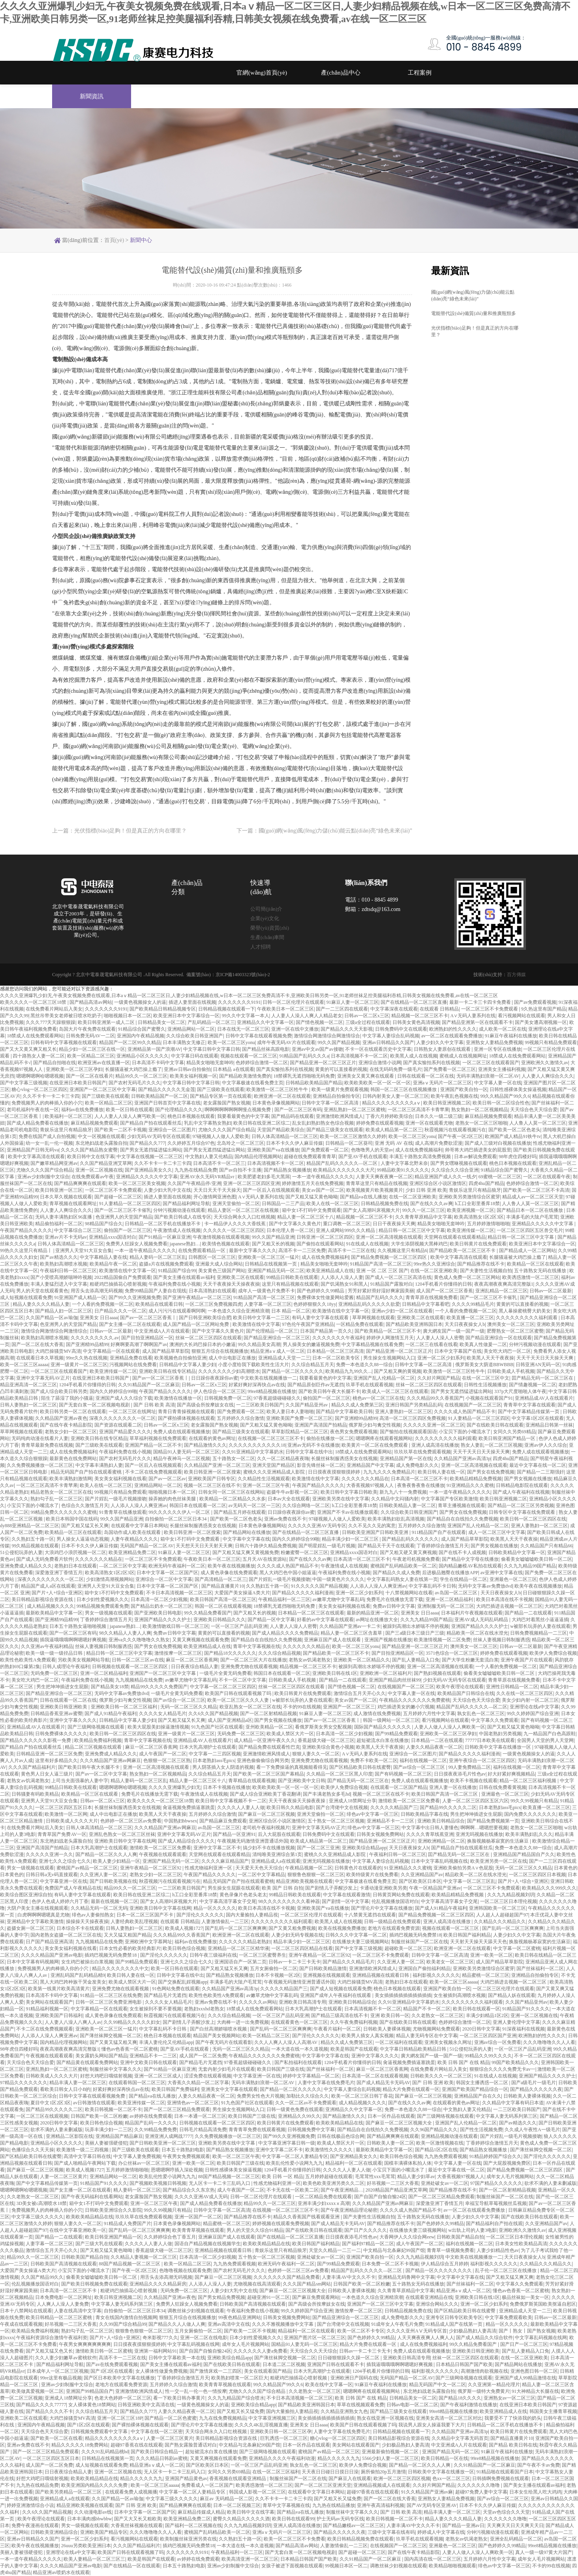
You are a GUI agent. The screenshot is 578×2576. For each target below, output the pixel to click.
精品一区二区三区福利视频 (528, 1780)
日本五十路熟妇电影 (182, 2149)
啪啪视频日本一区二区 (127, 1015)
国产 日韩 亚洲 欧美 (433, 2082)
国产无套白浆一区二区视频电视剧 (95, 1405)
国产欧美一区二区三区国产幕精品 (268, 1774)
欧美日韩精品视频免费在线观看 (360, 2539)
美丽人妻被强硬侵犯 (106, 2143)
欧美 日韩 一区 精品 (282, 2176)
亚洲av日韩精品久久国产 (388, 1042)
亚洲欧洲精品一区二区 (441, 1841)
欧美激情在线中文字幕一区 (127, 1270)
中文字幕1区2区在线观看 (538, 1418)
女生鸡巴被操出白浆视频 (87, 1962)
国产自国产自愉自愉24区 (380, 2196)
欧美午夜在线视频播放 (231, 1566)
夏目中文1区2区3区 (50, 2102)
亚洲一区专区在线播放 (497, 1049)
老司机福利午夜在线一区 (33, 1109)
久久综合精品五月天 (312, 1364)
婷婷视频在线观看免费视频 (280, 2223)
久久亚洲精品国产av (422, 1874)
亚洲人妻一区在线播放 (453, 1787)
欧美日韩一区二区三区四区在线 (533, 1519)
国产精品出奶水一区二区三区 (161, 1606)
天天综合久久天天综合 (313, 2351)
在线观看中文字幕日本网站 (139, 1525)
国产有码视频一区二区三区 (403, 1774)
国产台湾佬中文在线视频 (342, 1807)
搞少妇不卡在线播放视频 (269, 1847)
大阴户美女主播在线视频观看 (37, 1908)
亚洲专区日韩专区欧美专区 (454, 2317)
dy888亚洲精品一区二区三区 (29, 1525)
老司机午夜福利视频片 (266, 1827)
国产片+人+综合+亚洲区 (57, 1592)
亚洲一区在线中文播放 (295, 1029)
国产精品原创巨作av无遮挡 (315, 1384)
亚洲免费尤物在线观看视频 (249, 1666)
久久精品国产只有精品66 (546, 1546)
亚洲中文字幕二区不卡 (217, 1847)
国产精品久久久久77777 (41, 2404)
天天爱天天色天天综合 (259, 1868)
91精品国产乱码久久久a (303, 1056)
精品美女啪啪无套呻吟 (210, 1062)
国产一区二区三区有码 (298, 1109)
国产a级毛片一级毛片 (533, 2082)
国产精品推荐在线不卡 (481, 1264)
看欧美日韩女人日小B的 (65, 2089)
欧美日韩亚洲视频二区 (447, 1103)
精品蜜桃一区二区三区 (485, 1975)
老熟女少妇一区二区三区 (71, 1431)
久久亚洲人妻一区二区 (103, 1874)
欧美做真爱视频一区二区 (37, 2391)
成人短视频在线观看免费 (26, 1297)
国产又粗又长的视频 (273, 1244)
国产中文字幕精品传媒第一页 (529, 1411)
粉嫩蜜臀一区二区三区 (304, 1552)
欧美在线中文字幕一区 (329, 2384)
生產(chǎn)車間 (267, 937)
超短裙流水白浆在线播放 (383, 1740)
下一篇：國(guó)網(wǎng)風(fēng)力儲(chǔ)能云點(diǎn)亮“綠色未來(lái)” (324, 831)
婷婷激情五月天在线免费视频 (312, 1183)
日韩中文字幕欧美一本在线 (176, 2357)
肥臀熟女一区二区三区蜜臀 (515, 1331)
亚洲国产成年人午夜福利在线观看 (336, 1995)
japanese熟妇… (185, 1244)
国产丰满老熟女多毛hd (326, 1794)
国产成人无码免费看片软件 (44, 1559)
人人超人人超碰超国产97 (502, 1915)
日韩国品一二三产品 (283, 1203)
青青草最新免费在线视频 (47, 1445)
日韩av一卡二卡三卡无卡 (294, 1962)
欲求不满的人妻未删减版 (56, 2129)
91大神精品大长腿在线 (535, 2391)
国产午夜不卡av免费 (538, 2465)
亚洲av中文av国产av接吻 (317, 1049)
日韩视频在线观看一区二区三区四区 (130, 1666)
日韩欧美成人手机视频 (511, 1371)
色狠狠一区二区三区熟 (167, 1760)
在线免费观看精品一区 (202, 1250)
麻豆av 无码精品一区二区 (226, 2498)
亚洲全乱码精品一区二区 (516, 2539)
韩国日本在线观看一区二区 (197, 1505)
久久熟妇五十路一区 (32, 1539)
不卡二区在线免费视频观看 (153, 1472)
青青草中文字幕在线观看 (529, 1405)
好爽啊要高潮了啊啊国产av (139, 1344)
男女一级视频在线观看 (108, 1613)
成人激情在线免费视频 (377, 1713)
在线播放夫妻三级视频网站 (360, 1941)
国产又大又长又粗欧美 (137, 2519)
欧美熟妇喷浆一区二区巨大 (239, 2378)
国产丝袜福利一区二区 (540, 1968)
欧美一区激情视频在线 (440, 2143)
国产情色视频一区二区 (319, 1022)
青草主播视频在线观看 (461, 1505)
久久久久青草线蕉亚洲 (430, 1834)
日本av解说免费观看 (475, 1156)
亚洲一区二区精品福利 (450, 1599)
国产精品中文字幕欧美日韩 (344, 1411)
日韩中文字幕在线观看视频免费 (258, 1036)
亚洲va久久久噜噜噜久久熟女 (139, 1639)
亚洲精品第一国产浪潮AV (154, 1049)
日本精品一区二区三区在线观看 (311, 1613)
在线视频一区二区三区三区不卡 (271, 1438)
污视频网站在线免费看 (133, 1364)
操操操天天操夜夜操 (87, 1921)
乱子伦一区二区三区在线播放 (506, 2270)
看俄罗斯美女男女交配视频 (323, 1727)
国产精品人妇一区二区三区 (63, 1311)
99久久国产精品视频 (338, 1042)
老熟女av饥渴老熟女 (310, 1660)
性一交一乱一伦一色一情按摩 (196, 2391)
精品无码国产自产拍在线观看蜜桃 (87, 1472)
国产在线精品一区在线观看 (131, 2566)
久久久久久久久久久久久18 (257, 1445)
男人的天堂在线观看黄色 (42, 1291)
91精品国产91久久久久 (526, 2009)
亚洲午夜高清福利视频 (380, 2505)
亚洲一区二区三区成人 (158, 2076)
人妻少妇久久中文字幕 (440, 1042)
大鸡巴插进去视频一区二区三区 (509, 1606)
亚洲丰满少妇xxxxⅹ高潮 (324, 2203)
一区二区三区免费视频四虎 (213, 1304)
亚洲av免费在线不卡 (285, 1519)
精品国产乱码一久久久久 (151, 2123)
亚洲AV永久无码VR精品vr (207, 1176)
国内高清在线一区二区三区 (432, 2559)
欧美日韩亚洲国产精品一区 (508, 1438)
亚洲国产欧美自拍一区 (464, 1089)
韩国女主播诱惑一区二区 (482, 2082)
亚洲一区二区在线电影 (203, 2337)
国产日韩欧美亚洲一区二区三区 (162, 2143)
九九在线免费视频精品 (222, 2418)
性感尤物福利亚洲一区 (209, 1868)
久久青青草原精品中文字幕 (423, 1217)
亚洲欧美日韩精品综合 (441, 1821)
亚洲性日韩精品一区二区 (512, 1686)
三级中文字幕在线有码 (391, 2532)
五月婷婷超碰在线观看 (329, 2176)
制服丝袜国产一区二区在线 (419, 1941)
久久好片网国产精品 (438, 1378)
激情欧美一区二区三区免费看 (409, 1801)
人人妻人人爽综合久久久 (548, 1076)
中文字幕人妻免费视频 (137, 2156)
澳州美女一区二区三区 (511, 1324)
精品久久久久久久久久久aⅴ (391, 1103)
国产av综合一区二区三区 (179, 1700)
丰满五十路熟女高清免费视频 (420, 1156)
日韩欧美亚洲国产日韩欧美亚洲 (375, 1532)
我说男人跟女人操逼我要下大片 (431, 2425)
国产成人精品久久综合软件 (484, 2337)
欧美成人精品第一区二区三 (394, 1129)
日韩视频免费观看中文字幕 (100, 2431)
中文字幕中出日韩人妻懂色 (430, 1827)
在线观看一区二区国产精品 (398, 1787)
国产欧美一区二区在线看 (56, 2438)
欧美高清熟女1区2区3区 (479, 1217)
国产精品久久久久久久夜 (536, 2089)
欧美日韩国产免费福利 (175, 2089)
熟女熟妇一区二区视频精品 (479, 1109)
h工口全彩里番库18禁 (477, 1203)
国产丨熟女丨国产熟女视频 (527, 2331)
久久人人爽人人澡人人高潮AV (286, 2042)
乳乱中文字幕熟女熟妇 (207, 1123)
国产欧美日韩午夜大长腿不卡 (329, 1391)
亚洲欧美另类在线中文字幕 (340, 1499)
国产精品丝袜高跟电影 (265, 1049)
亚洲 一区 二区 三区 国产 (382, 1270)
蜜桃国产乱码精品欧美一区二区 (403, 1566)
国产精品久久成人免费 (396, 1572)
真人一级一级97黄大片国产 (543, 2552)
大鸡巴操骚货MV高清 (58, 1351)
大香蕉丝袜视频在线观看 (137, 2525)
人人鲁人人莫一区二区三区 (537, 1123)
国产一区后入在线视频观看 (271, 1190)
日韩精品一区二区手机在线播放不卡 (163, 1223)
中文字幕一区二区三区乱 (469, 1881)
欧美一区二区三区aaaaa (24, 1364)
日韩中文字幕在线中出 (309, 1452)
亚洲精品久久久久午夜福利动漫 (282, 2458)
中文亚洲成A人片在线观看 (162, 1331)
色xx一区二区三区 (451, 2478)
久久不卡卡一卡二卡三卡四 (51, 1096)
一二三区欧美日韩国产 (259, 1405)
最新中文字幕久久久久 (252, 1250)
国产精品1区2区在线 (436, 2149)
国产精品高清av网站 (90, 1002)
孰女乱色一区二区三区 (481, 1713)
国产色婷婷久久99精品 (321, 1291)
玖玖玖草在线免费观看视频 (422, 1452)
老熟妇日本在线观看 (75, 1566)
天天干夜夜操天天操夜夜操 (231, 1284)
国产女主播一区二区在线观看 (130, 1324)
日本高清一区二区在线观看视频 (375, 2076)
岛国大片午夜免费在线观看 (87, 1029)
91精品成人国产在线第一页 (455, 2324)
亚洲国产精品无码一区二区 (276, 1270)
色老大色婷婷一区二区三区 (122, 2398)
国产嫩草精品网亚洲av (53, 1163)
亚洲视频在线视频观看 (326, 1975)
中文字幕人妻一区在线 (498, 1083)
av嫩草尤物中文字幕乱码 (338, 1599)
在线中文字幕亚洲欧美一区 (77, 2230)
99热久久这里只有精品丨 (26, 1250)
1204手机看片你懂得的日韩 (443, 1284)
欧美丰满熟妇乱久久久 (529, 1834)
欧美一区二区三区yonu (231, 1042)
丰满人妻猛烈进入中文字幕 (58, 1284)
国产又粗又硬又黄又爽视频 (408, 1552)
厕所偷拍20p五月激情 (383, 2472)
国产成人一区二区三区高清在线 (398, 1277)
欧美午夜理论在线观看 (460, 1686)
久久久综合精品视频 (279, 1653)
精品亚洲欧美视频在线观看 (304, 1881)
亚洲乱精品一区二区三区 (501, 1291)
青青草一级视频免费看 (450, 2250)
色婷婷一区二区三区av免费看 (130, 1821)
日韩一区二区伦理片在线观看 (293, 1002)
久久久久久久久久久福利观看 (527, 1317)
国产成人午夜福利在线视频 (521, 1492)
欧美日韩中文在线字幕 (90, 1156)
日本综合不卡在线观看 (80, 1928)
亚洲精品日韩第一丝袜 (549, 1425)
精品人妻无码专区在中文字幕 (427, 2035)
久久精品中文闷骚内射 (394, 1499)
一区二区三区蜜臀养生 (262, 1955)
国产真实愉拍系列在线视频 (431, 1062)
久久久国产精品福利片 (32, 1767)
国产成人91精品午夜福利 (110, 1713)
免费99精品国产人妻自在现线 (155, 1291)
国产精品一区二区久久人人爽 (106, 1854)
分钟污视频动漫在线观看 (179, 1210)
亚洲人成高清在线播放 (435, 1445)
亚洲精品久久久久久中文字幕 (147, 1176)
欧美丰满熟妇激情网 (70, 1478)
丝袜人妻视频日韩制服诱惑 (501, 1639)
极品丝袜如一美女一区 (525, 2297)
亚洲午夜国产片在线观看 (527, 1660)
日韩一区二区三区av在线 (137, 1660)
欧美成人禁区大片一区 (290, 1733)
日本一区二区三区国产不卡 (145, 1915)
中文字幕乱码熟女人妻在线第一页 (402, 1579)
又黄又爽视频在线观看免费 (200, 1639)
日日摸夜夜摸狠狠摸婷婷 (334, 1472)
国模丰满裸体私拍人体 (408, 2163)
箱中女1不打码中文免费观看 (311, 1210)
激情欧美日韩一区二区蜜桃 (103, 2351)
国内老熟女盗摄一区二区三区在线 (65, 1935)
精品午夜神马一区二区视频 (181, 1458)
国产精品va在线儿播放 (363, 1197)
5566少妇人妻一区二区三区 (390, 2458)
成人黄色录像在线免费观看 (229, 1572)
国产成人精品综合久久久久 (186, 1841)
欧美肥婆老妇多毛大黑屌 (264, 1176)
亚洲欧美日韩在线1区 (334, 1673)
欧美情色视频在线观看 (226, 1244)
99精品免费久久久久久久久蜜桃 (63, 1512)
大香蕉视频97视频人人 (370, 1485)
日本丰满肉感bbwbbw (89, 2519)
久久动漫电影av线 (93, 2512)
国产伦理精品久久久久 (179, 1109)
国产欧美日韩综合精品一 (157, 2451)
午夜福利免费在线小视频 (174, 1284)
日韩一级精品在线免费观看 (392, 1921)
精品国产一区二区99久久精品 (130, 1042)
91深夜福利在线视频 (523, 2029)
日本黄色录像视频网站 (276, 1103)
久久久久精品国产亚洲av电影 (51, 1955)
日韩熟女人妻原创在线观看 (443, 1049)
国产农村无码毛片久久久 (135, 1083)
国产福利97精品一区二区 (368, 2243)
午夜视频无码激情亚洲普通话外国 (252, 1841)
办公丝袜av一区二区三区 (144, 2163)
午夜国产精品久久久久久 (26, 1230)
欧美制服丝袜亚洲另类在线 (188, 2539)
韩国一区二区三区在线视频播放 (404, 1089)
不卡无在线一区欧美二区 (292, 2190)
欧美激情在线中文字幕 (256, 1324)
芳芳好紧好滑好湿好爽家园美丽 (381, 1291)
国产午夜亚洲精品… (342, 2190)
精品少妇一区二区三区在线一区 (92, 1049)
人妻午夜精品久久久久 (134, 1539)
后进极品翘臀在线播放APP (450, 1572)
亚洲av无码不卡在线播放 (313, 1445)
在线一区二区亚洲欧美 (412, 1197)
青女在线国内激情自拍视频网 (126, 2317)
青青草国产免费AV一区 (62, 1834)
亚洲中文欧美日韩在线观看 (148, 2062)
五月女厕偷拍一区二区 (273, 1968)
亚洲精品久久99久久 (299, 2116)
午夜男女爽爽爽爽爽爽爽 (85, 2344)
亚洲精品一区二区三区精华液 (238, 1948)
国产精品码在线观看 (292, 1116)
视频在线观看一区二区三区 (248, 1056)
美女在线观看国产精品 (267, 2371)
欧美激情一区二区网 (66, 1814)
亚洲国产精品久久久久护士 (162, 1619)
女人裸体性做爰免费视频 (161, 2371)
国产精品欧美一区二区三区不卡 (463, 1250)
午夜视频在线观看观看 (162, 1854)
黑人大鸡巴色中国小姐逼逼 (287, 1572)
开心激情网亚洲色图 (214, 1197)
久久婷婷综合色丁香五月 (170, 2237)
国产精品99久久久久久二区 (448, 1807)
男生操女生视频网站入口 (389, 1358)
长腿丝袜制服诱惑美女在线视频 (344, 1458)
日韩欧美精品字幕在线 (424, 1814)
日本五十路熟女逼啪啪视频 (78, 1626)
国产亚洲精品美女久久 (148, 1170)
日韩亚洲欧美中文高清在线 (146, 2404)
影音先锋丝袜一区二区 (320, 1465)
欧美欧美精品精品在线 (339, 2123)
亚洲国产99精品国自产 (89, 2391)
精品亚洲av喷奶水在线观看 (61, 2572)
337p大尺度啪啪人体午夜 (520, 1391)
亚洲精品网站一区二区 (191, 1029)
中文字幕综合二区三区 (77, 1230)
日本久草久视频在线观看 (66, 1197)
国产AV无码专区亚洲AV (432, 2505)
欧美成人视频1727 (184, 1928)
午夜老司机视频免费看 (416, 1559)
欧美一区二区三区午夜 (236, 2156)
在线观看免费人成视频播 (131, 2492)
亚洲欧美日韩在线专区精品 (167, 1371)
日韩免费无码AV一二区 (90, 1036)
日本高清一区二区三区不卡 (419, 1478)
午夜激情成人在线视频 (177, 1230)
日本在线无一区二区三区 (243, 1029)
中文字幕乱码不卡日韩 (432, 1586)
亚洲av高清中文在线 (229, 2324)
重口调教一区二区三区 (346, 1223)
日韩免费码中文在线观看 (401, 1029)
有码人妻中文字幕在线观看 (321, 1317)
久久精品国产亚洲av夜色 (61, 1418)
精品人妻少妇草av (416, 2176)
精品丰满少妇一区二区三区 (351, 1539)
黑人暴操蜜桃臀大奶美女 (525, 1311)
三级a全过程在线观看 (367, 1022)
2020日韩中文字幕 (481, 2029)
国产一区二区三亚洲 (318, 1847)
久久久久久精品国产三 (394, 1807)
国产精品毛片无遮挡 (165, 1995)
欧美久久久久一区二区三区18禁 (34, 1002)
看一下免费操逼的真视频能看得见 (291, 1767)
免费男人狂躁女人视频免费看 (136, 1244)
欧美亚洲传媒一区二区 (470, 1230)
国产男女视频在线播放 (528, 1478)
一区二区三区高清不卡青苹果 (418, 1109)
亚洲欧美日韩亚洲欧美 (64, 1707)
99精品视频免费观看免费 (103, 1606)
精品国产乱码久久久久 (379, 1297)
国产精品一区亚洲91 (234, 1834)
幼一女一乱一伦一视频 (49, 1143)
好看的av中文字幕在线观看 (325, 1619)
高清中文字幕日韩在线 (87, 2156)
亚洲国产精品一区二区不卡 (153, 1445)
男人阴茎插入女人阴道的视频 (223, 1767)
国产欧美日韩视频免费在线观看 (94, 2284)
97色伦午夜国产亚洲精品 (308, 1324)
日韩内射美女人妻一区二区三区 (395, 1096)
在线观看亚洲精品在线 (429, 2297)
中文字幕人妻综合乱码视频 (390, 1036)
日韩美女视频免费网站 (380, 1834)
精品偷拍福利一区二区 (59, 1223)
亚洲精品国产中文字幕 (370, 1465)
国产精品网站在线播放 (246, 1532)
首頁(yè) (114, 240)
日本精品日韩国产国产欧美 (464, 2364)
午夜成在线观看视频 (21, 2324)
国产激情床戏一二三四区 (216, 2371)
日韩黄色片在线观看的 (358, 1868)
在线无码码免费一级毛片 (396, 1069)
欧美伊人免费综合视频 (553, 1653)
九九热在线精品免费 (196, 1170)
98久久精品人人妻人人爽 (125, 1633)
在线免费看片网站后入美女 (54, 1009)
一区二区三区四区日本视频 (537, 1874)
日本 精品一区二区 (290, 1311)
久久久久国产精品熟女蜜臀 (89, 1150)
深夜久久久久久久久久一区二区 (122, 1418)
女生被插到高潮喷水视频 (460, 1995)
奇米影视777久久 (160, 2337)
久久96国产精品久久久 (434, 2129)
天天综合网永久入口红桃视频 (244, 1217)
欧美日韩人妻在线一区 (441, 1472)
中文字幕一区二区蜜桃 (516, 1948)
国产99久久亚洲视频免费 (135, 1297)
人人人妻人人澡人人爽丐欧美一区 (129, 1116)
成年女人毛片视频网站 (510, 2176)
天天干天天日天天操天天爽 (545, 1358)
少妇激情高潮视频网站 (109, 1579)
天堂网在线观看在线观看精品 (455, 1237)
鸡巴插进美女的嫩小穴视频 (405, 1707)
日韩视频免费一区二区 (227, 1398)
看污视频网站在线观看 (521, 1015)
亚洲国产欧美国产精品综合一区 (475, 2089)
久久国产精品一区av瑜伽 (51, 1317)
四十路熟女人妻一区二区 (39, 1056)
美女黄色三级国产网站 (222, 1270)
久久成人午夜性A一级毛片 (532, 2129)
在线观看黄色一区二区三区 (299, 2022)
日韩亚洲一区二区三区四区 (325, 1237)
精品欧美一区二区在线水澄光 (477, 1633)
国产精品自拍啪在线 (54, 1062)
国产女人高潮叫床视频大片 (371, 1210)
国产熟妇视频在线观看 (437, 1673)
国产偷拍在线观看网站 (320, 1244)
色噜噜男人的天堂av (372, 1150)
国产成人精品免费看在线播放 (37, 1123)
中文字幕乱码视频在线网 (541, 2337)
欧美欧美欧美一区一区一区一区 (377, 1083)
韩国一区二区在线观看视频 (223, 1606)
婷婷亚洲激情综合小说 (30, 2505)
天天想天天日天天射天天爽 (204, 1546)
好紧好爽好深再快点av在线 (257, 1384)
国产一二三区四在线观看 (342, 1009)
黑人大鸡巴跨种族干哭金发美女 (73, 1982)
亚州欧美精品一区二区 (269, 1727)
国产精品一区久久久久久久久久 (439, 2270)
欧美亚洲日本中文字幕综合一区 (186, 1015)
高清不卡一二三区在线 (351, 1250)
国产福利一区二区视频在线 (193, 2525)
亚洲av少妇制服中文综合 (43, 1176)
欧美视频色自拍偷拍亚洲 (180, 1358)
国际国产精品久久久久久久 (383, 1727)
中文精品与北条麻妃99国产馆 (394, 2250)
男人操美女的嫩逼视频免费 (311, 1344)
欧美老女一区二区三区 (450, 1962)
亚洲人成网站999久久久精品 (346, 1230)
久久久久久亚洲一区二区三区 (434, 1425)
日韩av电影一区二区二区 (412, 2404)
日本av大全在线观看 (289, 1499)
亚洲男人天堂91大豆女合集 (83, 1250)
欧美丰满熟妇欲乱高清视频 (396, 1519)
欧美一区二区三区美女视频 (137, 1183)
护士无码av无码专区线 (340, 2519)
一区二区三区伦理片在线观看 (311, 1915)
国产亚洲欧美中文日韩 (301, 1780)
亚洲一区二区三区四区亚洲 (251, 1183)
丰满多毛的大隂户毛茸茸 (532, 1217)
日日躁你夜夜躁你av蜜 (214, 1378)
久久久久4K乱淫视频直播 (261, 2425)
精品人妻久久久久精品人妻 (41, 1304)
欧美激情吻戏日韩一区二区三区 (176, 1626)
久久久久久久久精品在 (365, 1478)
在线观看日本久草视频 (40, 1358)
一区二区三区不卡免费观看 (490, 1009)
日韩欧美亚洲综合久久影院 (113, 2210)
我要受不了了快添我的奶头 (512, 2418)
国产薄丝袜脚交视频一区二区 (110, 2035)
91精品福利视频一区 (47, 2009)
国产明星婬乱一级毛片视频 (326, 1546)
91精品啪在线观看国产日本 (505, 2472)
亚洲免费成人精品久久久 (26, 1566)
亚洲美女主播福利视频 (501, 1069)
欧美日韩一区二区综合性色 (501, 1103)
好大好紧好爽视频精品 (511, 1774)
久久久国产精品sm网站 (307, 2284)
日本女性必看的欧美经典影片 (130, 1948)
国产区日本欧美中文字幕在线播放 (119, 2378)
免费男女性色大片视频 (260, 2096)
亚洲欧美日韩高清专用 (302, 2002)
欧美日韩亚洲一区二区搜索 (212, 1472)
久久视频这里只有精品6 (402, 1250)
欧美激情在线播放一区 (178, 1398)
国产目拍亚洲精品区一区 (147, 1337)
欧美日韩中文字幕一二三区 (261, 1317)
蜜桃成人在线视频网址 (463, 1056)
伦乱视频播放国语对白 (395, 1901)
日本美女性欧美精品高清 (521, 2243)
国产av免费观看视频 (535, 1002)
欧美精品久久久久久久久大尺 (344, 1170)
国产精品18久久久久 (460, 2398)
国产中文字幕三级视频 (23, 1083)
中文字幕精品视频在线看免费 (372, 1344)
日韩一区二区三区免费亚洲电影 (109, 2002)
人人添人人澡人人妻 (342, 1277)
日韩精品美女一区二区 (161, 1022)
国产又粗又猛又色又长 (49, 2351)
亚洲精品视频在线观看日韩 (381, 1975)
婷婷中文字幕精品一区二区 (311, 2076)
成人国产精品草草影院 (166, 1351)
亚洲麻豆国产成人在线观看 (333, 1639)
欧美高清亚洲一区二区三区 (249, 2559)
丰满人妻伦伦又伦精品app (166, 2042)
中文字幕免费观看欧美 (508, 2317)
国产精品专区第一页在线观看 (220, 1096)
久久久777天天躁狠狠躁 (50, 1022)
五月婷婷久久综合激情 (240, 1418)
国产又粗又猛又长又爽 (85, 1525)
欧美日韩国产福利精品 (467, 1935)
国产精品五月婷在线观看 (240, 1512)
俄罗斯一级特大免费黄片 (484, 2391)
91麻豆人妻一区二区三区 (353, 1002)
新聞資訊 (91, 96)
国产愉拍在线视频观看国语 (408, 1431)
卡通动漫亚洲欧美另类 (383, 1888)
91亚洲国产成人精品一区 (80, 1297)
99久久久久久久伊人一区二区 (179, 1512)
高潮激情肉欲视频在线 (484, 2371)
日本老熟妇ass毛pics (214, 1760)
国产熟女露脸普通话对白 (191, 2445)
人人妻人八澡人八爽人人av (73, 2022)
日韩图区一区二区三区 (212, 1257)
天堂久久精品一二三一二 (335, 2250)
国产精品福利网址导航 (186, 1203)
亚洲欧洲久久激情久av (544, 1062)
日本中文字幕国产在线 (458, 1351)
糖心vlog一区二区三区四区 (39, 1089)
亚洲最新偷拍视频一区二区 (391, 2451)
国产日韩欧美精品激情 (323, 1968)
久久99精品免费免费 (155, 2129)
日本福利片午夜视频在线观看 (472, 1613)
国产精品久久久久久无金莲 (166, 1089)
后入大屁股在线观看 (279, 1834)
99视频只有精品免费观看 (551, 1042)
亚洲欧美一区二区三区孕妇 (74, 1069)
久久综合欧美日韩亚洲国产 (194, 1036)
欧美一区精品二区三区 (90, 1056)
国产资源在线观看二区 (118, 1425)
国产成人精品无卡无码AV (383, 2082)
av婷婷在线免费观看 (150, 2116)
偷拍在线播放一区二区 (330, 1438)
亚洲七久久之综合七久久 (65, 1861)
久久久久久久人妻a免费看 (260, 2351)
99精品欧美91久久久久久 (403, 1170)
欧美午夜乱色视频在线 (454, 1096)
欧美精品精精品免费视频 (476, 1478)
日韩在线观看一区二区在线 (425, 1076)
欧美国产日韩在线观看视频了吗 (238, 1693)
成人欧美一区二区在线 (502, 1029)
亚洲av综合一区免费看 (497, 2042)
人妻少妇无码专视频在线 (297, 1935)
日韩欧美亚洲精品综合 (54, 2532)
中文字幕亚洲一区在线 (63, 1881)
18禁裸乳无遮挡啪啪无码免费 (304, 1076)
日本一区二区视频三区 (237, 2505)
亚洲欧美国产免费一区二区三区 (299, 1418)
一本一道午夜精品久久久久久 (323, 1176)
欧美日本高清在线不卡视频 (504, 1599)
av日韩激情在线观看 (94, 2102)
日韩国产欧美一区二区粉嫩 (99, 2116)
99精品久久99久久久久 (488, 2056)
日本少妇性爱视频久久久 (103, 1599)
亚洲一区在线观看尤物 (429, 1123)
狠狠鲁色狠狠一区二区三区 (315, 1874)
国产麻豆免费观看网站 (316, 2297)
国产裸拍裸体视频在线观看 (186, 1418)
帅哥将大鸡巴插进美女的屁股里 (478, 1150)
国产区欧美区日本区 (420, 1881)
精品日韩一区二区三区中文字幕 (412, 1230)
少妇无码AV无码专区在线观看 (158, 1136)
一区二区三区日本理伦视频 (508, 1901)
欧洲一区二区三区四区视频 (401, 2478)
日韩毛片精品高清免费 (203, 2129)
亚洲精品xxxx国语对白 (112, 1237)
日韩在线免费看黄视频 (502, 1787)
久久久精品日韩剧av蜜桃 (162, 2458)
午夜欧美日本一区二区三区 (285, 1009)
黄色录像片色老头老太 (243, 1894)
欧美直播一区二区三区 (470, 1317)
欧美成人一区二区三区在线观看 (395, 1391)
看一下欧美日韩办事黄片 (179, 2398)
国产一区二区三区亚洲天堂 (323, 2485)
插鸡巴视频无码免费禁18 (415, 1935)
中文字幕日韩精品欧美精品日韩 (413, 2049)
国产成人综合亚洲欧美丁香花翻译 (265, 1794)
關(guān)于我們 (170, 96)
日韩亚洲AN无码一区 (538, 1364)
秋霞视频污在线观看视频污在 (455, 1129)
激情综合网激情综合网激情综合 (327, 1036)
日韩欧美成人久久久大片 (72, 1821)
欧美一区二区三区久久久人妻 (238, 1700)
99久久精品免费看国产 (207, 1613)
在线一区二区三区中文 (485, 1378)
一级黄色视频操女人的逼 (140, 1002)
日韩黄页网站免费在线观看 (401, 1894)
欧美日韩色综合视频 (184, 1948)
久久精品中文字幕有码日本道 (513, 2102)
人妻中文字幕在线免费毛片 (326, 2082)
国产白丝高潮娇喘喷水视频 (219, 2029)
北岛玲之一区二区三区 (240, 1143)
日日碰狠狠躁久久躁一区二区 (349, 2357)
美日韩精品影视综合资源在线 (42, 1599)
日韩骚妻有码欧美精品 (35, 1794)
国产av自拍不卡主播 (240, 1170)
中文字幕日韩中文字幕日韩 (211, 1049)
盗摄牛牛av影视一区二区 (292, 1492)
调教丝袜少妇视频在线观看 (195, 2311)
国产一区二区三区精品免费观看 (177, 2109)
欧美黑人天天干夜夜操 (490, 1358)
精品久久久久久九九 (338, 2458)
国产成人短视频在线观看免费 (341, 1988)
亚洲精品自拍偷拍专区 (336, 1096)
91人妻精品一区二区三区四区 (130, 1203)
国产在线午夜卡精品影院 (66, 1425)
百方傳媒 (516, 974)
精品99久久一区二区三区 (141, 1076)
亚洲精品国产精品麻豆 (119, 2136)
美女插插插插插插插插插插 (403, 1995)
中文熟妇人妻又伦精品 (209, 1156)
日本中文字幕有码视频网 (33, 1962)
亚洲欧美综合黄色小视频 (328, 1747)
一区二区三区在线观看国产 (490, 1062)
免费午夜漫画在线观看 (35, 2525)
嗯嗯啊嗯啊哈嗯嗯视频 (40, 1076)
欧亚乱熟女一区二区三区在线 (250, 1707)
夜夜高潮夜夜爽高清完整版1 (503, 1284)
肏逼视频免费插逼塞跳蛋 (189, 1807)
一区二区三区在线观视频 (42, 2116)
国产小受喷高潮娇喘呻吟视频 (61, 1277)
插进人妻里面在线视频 (192, 1002)
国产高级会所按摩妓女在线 (205, 1405)
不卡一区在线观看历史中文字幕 (378, 1049)
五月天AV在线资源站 (264, 1559)
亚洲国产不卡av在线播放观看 (347, 1512)
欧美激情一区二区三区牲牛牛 (277, 1089)
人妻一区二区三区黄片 (63, 2176)
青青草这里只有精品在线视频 (376, 1183)
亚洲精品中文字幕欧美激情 (35, 1921)
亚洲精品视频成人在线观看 (381, 2485)
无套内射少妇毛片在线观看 (226, 2069)
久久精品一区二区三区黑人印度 (339, 1774)
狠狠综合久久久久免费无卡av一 (502, 2069)
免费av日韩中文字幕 (394, 1606)
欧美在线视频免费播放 (342, 1928)
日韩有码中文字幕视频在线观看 (63, 1042)
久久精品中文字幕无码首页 (460, 2438)
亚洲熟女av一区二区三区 (509, 2398)
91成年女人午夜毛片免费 (397, 2324)
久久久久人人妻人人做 (241, 1807)
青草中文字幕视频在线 (256, 1646)
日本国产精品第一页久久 (326, 1331)
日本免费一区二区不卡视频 (390, 2264)
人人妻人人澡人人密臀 (440, 1337)
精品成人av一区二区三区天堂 (532, 1197)
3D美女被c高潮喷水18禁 (41, 2203)
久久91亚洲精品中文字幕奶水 (252, 1452)
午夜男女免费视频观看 (186, 2156)
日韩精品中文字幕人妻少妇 (187, 1364)
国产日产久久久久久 (365, 2230)
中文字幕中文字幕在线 (246, 1539)
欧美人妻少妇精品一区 (116, 1861)
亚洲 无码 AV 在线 (394, 1143)
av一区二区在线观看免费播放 (451, 1036)
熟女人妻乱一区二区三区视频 (491, 1445)
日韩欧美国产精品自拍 (460, 2237)
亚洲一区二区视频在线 (99, 1170)
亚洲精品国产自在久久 (477, 2096)
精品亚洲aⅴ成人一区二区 (277, 1351)
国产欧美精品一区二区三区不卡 (388, 1331)
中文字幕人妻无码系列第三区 (506, 2116)
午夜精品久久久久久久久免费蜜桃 (414, 1700)
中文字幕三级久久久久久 (37, 2217)
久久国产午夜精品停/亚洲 (194, 1183)
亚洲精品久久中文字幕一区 (265, 1022)
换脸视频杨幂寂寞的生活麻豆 (498, 1841)
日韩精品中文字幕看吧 (425, 1304)
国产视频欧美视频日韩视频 (157, 2183)
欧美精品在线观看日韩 (159, 1304)
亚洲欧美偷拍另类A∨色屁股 (463, 1868)
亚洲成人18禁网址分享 (352, 1801)
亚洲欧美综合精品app (364, 1847)
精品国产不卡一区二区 (426, 2009)
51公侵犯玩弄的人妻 (21, 1552)
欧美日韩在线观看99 (293, 2519)
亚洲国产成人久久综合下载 (124, 1398)
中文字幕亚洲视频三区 (272, 2418)
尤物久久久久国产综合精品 (226, 1129)
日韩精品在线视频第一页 (271, 1264)
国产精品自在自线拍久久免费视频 (462, 1519)
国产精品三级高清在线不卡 (339, 2015)
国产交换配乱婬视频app (182, 1982)
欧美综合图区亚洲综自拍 (26, 1894)
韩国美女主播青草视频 (553, 2411)
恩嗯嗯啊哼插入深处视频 (177, 2170)
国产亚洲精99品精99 (87, 1344)
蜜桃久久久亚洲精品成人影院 (274, 1472)
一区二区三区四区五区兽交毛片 (530, 1230)
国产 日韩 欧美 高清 (154, 1405)
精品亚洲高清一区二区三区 (28, 1384)
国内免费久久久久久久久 (530, 1814)
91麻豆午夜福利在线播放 (511, 1036)
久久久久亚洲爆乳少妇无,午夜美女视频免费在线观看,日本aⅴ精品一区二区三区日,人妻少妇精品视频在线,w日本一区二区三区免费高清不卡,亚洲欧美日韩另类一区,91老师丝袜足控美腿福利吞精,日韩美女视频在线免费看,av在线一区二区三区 (249, 995)
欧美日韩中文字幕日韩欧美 (349, 1492)
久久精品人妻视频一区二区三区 (144, 2257)
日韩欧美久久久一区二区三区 (441, 2076)
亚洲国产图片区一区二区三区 (314, 2337)
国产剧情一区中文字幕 (345, 1901)
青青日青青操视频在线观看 (186, 1411)
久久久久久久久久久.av (95, 1337)
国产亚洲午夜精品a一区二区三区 (197, 1297)
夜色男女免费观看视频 (353, 1431)
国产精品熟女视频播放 (287, 1170)
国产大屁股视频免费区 (507, 2163)
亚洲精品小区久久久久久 (142, 1056)
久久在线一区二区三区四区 (524, 1693)
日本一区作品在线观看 (391, 2116)
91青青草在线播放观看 (122, 1512)
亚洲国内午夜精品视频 (140, 1036)
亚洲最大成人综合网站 (219, 1264)
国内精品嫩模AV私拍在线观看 (470, 1566)
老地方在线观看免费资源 (394, 1928)
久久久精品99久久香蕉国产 (435, 1398)
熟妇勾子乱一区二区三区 (56, 1499)
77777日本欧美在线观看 (490, 1740)
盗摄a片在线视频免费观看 (166, 1264)
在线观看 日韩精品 (439, 1009)
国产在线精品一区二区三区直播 (414, 1002)
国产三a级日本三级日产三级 (414, 1633)
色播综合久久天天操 (32, 2149)
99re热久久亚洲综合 (434, 1264)
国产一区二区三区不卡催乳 (122, 1210)
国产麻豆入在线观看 (349, 2478)
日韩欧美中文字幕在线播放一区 (498, 1747)
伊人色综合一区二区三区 (219, 1391)
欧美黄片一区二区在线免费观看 (375, 1445)
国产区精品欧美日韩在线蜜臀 (360, 1767)
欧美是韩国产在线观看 (354, 2049)
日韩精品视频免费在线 (384, 1203)
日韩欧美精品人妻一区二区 (407, 1505)
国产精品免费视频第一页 (493, 1821)
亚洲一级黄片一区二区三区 (79, 1364)
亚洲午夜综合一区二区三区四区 (482, 1760)
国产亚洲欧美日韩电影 (158, 1613)
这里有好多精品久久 (56, 1760)
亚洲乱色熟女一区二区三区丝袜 (122, 1834)
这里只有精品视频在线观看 (290, 1284)
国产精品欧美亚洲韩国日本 (414, 1324)
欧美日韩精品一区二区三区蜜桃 (59, 2317)
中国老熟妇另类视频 (500, 1733)
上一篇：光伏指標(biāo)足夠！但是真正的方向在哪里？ (119, 831)
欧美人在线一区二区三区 (332, 1203)
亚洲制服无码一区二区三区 (445, 1606)
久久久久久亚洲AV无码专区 (317, 1525)
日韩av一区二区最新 (550, 1291)
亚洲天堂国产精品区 (273, 1465)
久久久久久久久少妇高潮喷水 (229, 1371)
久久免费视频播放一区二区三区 (40, 1465)
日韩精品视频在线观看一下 (226, 1009)
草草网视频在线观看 (373, 1317)
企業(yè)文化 (264, 918)
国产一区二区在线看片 (89, 1076)
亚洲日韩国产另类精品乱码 (413, 1405)
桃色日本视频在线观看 (191, 1116)
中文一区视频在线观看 (101, 1136)
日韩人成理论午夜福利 (66, 1666)
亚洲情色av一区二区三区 (193, 2102)
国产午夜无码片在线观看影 (223, 2042)
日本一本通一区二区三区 (200, 2116)
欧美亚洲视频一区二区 (470, 1210)
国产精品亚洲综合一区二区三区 (277, 1337)
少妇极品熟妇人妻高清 (472, 2331)
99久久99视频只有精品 (534, 1801)
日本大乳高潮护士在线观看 (207, 1747)
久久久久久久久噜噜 (479, 2485)
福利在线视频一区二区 (423, 1760)
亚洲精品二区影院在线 (69, 2136)
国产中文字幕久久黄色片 (295, 1223)
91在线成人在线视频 (367, 1244)
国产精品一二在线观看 (528, 1613)
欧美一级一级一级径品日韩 (55, 1653)
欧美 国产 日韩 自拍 (282, 1888)
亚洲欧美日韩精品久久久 (219, 1619)
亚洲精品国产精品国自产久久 (524, 1854)
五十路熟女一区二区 (233, 1458)
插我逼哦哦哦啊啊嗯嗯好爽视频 (73, 1639)
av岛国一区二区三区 (456, 1592)
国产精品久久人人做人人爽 (176, 2324)
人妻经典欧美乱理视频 (134, 1921)
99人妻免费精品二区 (469, 1767)
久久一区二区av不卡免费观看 (305, 2102)
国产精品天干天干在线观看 (386, 1546)
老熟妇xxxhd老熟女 (204, 2009)
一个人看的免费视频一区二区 (102, 1304)
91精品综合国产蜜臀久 (141, 1029)
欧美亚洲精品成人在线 (330, 1270)
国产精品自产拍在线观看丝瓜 (151, 1123)
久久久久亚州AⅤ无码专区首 (417, 2331)
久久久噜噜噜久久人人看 (549, 2042)
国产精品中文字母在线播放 (470, 1559)
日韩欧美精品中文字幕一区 (516, 1552)
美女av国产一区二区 (323, 1190)
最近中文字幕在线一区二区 (537, 1465)
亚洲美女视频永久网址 (448, 2042)
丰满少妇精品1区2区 (487, 2015)
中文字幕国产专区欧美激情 (449, 1499)
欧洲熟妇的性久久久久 (453, 1029)
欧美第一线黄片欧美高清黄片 (59, 1988)
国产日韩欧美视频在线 (113, 1881)
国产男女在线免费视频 (490, 1472)
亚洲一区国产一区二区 (198, 2217)
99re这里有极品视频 (60, 2378)
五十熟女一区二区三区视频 (336, 1821)
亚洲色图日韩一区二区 (534, 2371)
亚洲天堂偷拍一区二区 (236, 1203)
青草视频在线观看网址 (73, 1203)
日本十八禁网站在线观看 (26, 2311)
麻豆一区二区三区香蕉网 (192, 1660)
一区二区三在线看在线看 (431, 1344)
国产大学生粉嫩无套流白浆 (470, 1660)
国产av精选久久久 (58, 1257)
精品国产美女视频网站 (216, 2035)
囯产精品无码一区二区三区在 (543, 1378)
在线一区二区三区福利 (276, 2472)
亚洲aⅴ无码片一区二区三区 (442, 1083)
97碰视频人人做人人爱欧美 (220, 1136)
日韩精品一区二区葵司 (349, 1143)
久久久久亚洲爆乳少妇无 (174, 1787)
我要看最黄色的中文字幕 (243, 1116)
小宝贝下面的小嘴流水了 (465, 1431)
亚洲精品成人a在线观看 (275, 1861)
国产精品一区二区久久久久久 (292, 1371)
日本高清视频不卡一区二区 (359, 1056)
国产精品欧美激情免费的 (245, 1076)
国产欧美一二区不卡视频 (120, 1129)
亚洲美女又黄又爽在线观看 (366, 1076)
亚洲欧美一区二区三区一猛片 (268, 1257)
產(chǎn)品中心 (340, 72)
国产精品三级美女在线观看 (334, 1129)
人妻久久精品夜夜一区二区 (434, 1747)
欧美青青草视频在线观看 (198, 2230)
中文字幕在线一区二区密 (157, 2431)
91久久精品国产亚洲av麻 (427, 2492)
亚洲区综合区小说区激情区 (437, 1183)
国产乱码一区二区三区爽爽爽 (235, 1928)
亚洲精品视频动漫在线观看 (449, 2136)
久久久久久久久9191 (239, 1002)
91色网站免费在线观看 (175, 1988)
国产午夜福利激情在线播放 (468, 2404)
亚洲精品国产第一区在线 (406, 1458)
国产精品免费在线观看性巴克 (269, 1747)
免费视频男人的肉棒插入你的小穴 (47, 1103)
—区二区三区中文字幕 (122, 1566)
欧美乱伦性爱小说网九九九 (294, 2163)
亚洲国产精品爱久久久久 (125, 1431)
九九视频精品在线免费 (139, 1680)
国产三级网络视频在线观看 (97, 1727)
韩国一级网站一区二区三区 (391, 1720)
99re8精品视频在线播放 (272, 1391)
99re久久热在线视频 (86, 1358)
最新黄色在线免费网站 (73, 1458)
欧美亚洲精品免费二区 (132, 1552)
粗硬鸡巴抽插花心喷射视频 (118, 1284)
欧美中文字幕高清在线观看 (36, 1156)
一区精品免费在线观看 (359, 1324)
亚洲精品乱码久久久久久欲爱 (369, 1304)
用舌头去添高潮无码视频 (97, 1291)
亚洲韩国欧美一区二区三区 (497, 1908)
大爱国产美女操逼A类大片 (242, 1592)
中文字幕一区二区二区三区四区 (223, 1686)
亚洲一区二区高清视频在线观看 (389, 1237)
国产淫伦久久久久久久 (200, 1915)
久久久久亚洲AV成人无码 (201, 2196)
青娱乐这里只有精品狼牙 (66, 1129)
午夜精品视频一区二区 (308, 1868)
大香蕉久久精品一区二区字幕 (198, 2082)
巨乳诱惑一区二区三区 (284, 2438)
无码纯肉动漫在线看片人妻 (39, 1438)
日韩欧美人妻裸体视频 (387, 2029)
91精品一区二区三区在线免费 (111, 1995)
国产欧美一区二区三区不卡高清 (536, 1190)
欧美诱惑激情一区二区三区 (530, 1277)
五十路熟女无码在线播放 (540, 1270)
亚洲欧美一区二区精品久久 (361, 1660)
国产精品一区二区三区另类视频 (521, 1505)
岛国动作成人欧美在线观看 (133, 1532)
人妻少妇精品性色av (498, 2250)
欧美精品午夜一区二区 (113, 1264)
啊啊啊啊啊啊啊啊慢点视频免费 (238, 1109)
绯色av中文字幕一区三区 (372, 1814)
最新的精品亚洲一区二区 (373, 1613)
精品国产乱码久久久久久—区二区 (342, 1163)
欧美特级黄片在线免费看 (372, 1874)
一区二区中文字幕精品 (261, 1874)
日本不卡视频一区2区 (277, 1975)
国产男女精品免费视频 (221, 2297)
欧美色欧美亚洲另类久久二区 (333, 2183)
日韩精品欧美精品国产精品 (313, 1083)
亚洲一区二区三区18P (120, 2418)
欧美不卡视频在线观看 (473, 1780)
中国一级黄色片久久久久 (338, 1579)
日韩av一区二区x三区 (366, 1015)
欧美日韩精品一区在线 (444, 2458)
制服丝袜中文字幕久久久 (116, 2069)
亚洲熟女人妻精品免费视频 (494, 1042)
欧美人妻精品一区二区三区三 (94, 2559)
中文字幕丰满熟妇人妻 (99, 1465)
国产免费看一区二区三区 (450, 1069)
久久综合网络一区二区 (306, 1505)
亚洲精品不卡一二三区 (391, 1821)
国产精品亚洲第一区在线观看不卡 (477, 1022)
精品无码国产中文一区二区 (437, 2384)
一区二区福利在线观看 (398, 2042)
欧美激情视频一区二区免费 (442, 1639)
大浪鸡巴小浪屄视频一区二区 (75, 1552)
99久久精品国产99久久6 (505, 1096)
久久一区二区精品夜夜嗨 (283, 1458)
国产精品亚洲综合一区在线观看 (498, 1337)
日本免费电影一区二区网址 (63, 2297)
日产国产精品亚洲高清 (49, 1941)
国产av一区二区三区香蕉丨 (148, 1317)
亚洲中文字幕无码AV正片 (43, 1378)
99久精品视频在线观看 (35, 1546)
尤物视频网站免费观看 (436, 2029)
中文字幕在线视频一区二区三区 (149, 1156)
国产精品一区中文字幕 (271, 1619)
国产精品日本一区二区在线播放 (530, 1210)
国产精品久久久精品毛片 (349, 1962)
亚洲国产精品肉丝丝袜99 (395, 1680)
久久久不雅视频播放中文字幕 (283, 2324)
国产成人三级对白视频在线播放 (498, 1143)
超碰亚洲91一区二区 (268, 2297)
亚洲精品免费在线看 (131, 1358)
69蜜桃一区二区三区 (500, 1176)
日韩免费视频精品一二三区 (538, 1633)
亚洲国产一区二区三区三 (349, 1707)
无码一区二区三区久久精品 (188, 1707)
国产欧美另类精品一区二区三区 (69, 2492)
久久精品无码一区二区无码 (99, 1908)
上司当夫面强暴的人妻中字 (79, 1780)
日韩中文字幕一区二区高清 (331, 1103)
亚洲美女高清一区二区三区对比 (449, 2418)
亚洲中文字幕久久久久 (73, 1720)
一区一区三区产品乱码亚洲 (239, 1626)
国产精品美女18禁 (110, 1686)
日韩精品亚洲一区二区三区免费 (49, 1754)
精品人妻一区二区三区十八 (305, 1217)
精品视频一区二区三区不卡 (419, 1015)
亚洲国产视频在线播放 (388, 1639)
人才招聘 (260, 947)
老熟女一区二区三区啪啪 (481, 1123)
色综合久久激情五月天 (85, 1505)
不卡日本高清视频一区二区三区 (179, 1592)
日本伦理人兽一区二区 (290, 1230)
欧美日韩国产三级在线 (280, 2069)
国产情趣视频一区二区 (532, 1384)
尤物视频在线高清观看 (257, 2284)
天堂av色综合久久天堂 (506, 2512)
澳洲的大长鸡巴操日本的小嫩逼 (202, 1344)
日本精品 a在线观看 (233, 1069)
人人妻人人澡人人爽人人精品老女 (306, 1015)
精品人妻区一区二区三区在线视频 (244, 1210)
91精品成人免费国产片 (127, 2223)
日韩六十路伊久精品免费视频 (266, 1546)
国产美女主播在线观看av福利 (183, 1277)
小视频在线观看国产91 (489, 1398)
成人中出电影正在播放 (232, 1358)
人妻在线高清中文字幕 (77, 2311)
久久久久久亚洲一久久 (49, 1854)
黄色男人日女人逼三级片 (47, 1774)
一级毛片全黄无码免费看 (225, 1673)
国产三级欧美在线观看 (220, 1089)
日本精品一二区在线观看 (437, 1740)
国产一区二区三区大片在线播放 (253, 1660)
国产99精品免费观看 (396, 1733)
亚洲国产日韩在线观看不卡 (335, 2364)
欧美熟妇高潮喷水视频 (63, 1264)
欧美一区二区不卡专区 (361, 2331)
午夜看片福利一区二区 (337, 2029)
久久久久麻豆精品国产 (225, 1861)
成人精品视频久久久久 (50, 1606)
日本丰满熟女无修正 (184, 1042)
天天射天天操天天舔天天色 (478, 1941)
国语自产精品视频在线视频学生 (208, 2243)
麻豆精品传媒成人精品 (201, 2512)
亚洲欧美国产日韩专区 (211, 1478)
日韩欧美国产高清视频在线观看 (63, 2264)
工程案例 (420, 72)
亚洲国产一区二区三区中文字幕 (102, 1089)
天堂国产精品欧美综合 (280, 1129)
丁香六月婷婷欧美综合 (389, 1116)
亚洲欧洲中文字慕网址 (148, 1941)
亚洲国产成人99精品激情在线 (525, 2378)
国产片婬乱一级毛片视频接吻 (115, 1499)
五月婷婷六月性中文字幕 (429, 1713)
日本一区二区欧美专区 (336, 1358)
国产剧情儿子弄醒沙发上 (331, 1888)
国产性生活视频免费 (481, 2129)
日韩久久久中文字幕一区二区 (356, 1935)
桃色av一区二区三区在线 (378, 1398)
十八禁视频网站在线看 (409, 1592)
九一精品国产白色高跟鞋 (550, 1733)
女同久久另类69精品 (514, 1431)
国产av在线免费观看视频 (112, 2364)
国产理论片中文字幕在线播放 (382, 1908)
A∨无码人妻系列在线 (473, 1015)
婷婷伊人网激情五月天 (390, 1337)
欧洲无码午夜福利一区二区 (176, 1566)
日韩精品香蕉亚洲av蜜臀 (56, 1713)
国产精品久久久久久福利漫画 (303, 1592)
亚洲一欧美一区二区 (491, 1955)
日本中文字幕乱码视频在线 (439, 1861)
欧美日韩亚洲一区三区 (59, 1190)
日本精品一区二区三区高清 (335, 1351)
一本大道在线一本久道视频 (299, 2049)
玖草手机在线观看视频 (369, 1384)
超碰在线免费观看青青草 (310, 1156)
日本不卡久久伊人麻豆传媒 (294, 1143)
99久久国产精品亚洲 (273, 1237)
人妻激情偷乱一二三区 (225, 1921)
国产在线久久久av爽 (431, 1203)
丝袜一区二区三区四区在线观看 (208, 1337)
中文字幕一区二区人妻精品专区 (295, 2156)
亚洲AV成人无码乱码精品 (481, 1619)
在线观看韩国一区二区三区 (137, 2082)
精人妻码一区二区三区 (137, 2190)
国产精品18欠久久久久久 (230, 1653)
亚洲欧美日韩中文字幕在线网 (125, 1841)
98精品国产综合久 (104, 1223)
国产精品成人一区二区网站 (527, 1250)
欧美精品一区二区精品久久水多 (232, 1499)
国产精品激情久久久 (205, 1445)
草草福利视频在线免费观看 (157, 1438)
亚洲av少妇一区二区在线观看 (402, 1311)
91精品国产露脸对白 (391, 1284)
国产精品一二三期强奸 (540, 1472)
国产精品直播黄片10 (222, 1586)
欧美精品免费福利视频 (98, 1740)
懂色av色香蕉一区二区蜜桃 (129, 2049)
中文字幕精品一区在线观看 (111, 1351)
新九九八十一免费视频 (403, 1492)
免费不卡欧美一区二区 (374, 1760)
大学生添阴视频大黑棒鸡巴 (419, 1244)
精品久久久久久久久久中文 (120, 1968)
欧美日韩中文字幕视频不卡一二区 (230, 1801)
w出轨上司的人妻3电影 (472, 2230)
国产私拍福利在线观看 (298, 2062)
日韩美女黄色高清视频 (416, 1022)
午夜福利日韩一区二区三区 (68, 1270)
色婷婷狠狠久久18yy (314, 1304)
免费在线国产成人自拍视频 (47, 1136)
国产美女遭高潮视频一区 (541, 1022)
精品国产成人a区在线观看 (48, 1586)
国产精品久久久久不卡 (49, 2411)
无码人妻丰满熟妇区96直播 (64, 1217)
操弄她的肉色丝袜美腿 (172, 1499)
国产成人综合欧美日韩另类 (58, 1391)
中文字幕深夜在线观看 (394, 1009)
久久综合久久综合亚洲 (455, 1170)
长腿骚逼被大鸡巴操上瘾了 (133, 1069)
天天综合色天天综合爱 (533, 1109)
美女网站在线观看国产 (49, 2002)
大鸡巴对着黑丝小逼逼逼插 (540, 1619)
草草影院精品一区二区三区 (299, 1431)
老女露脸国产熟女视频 (226, 1103)
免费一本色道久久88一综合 (364, 1364)
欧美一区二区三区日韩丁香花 (362, 2096)
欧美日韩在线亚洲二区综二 (261, 1123)
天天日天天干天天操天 (217, 1190)
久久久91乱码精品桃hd (105, 2451)
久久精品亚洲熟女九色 (344, 2411)
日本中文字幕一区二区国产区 (167, 1572)
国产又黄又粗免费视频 (292, 1928)
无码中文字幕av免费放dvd (485, 1586)
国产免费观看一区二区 (325, 1150)
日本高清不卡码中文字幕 (158, 1062)
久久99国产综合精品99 (122, 2324)
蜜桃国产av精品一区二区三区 (87, 1868)
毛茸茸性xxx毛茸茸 (375, 2176)
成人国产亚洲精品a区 (230, 1720)
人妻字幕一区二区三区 (267, 1304)
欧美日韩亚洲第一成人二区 (107, 1022)
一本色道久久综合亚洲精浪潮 (238, 1311)
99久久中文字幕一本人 (245, 1015)
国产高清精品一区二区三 (221, 1579)
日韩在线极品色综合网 (340, 2136)
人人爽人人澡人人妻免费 (63, 2304)
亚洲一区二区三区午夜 (266, 1485)
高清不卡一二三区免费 (302, 1250)
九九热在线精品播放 (333, 2505)
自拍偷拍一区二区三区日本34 (176, 1519)
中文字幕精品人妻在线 (103, 1257)
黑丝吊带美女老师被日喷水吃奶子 (65, 1015)
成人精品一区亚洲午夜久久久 (264, 1740)
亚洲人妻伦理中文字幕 (516, 2022)
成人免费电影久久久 (417, 1465)
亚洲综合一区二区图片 (172, 1129)
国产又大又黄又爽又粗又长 (28, 1049)
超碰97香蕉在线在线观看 (137, 2445)
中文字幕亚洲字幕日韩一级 (286, 2143)
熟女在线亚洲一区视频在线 (385, 2418)
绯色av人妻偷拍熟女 (93, 1915)
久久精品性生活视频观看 (264, 1478)
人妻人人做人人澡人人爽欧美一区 (449, 1727)
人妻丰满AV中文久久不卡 (348, 2277)
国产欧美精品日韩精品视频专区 (162, 1009)
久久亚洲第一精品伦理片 (494, 2384)
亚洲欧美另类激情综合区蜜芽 (469, 1197)
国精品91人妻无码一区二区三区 (186, 1452)
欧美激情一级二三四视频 (83, 2149)
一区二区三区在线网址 (132, 1411)
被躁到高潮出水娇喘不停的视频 (416, 1626)
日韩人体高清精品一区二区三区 (284, 1136)
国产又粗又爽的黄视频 (397, 1371)
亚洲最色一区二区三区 (513, 1579)
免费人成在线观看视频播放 (181, 1431)
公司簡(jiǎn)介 (266, 909)
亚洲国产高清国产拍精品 (321, 1425)
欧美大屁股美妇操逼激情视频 (158, 1727)
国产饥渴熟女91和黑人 (344, 1284)
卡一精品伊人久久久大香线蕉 (235, 1223)
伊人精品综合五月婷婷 (444, 2264)
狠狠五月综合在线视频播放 (219, 1351)
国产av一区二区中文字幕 (101, 1774)
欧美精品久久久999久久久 (549, 1888)
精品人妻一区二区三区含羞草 (352, 1633)
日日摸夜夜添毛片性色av (460, 1774)
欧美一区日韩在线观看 (129, 1109)
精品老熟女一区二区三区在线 (61, 1492)
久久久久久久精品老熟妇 (245, 1941)
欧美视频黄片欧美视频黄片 (374, 1190)
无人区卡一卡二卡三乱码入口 (220, 2183)
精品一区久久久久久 (214, 1908)
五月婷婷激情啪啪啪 (488, 1223)
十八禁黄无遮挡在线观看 (370, 1915)
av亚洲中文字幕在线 (501, 1572)
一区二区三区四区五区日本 (63, 1807)
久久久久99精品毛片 (473, 1304)
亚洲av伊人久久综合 (545, 1445)
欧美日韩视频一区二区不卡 (113, 2109)
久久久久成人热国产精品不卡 (464, 1411)
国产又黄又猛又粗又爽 (113, 2042)
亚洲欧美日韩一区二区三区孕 (281, 2431)
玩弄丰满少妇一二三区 (108, 2129)
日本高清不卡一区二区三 (219, 1163)
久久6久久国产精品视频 (213, 1713)
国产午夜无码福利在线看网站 (92, 2196)
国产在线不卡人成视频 (462, 1552)
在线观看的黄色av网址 (212, 1438)
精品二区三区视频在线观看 (94, 1747)
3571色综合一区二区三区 (452, 1653)
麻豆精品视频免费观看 (488, 1116)
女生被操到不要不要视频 (155, 2009)
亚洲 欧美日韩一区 (389, 2015)
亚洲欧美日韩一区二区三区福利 (124, 1707)
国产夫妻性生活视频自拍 (486, 1270)
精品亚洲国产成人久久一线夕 (445, 1176)
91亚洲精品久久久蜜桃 (470, 1485)
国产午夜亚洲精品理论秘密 (349, 2210)
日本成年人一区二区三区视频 (57, 2371)
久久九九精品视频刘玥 (511, 1894)
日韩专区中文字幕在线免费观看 (522, 1512)
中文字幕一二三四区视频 (215, 1754)
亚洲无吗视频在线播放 (479, 1834)
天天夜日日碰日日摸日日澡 (330, 2472)
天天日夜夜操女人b (465, 1324)
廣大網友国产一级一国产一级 (453, 1331)
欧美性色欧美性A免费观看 (28, 1660)
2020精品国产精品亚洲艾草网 (396, 2190)
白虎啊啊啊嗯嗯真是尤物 (43, 1915)
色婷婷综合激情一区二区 (262, 1062)
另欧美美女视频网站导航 (84, 1660)
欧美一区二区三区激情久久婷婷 (353, 1136)
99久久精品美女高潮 (259, 1344)
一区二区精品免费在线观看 (323, 2196)
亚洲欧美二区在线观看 (240, 1277)
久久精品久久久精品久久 (500, 1921)
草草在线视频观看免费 (360, 2404)
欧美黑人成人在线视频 (413, 1056)
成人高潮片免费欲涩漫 (438, 1143)
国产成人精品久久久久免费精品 (285, 1633)
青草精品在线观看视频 (252, 1780)
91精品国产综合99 (177, 1270)
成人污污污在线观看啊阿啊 (176, 1311)
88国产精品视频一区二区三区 (229, 2176)
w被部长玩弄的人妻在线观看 (540, 1626)
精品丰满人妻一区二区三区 (77, 2082)
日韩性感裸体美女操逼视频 (518, 1089)
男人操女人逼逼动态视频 (82, 1539)
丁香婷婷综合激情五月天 (443, 1546)
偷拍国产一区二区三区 (127, 1230)
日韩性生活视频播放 (485, 1384)
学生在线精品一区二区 (463, 1579)
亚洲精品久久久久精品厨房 (157, 2284)
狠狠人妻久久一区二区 (316, 1754)
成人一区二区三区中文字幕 (496, 1532)
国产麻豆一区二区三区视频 (266, 1814)
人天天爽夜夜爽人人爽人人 (425, 2337)
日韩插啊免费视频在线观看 (500, 2478)
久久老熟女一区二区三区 (437, 2015)
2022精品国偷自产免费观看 (122, 1277)
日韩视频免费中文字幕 (311, 2129)
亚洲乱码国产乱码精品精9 (78, 1975)
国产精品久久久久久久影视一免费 (36, 1740)
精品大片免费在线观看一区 (411, 2089)
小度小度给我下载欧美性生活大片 (253, 1364)
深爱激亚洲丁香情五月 (59, 1572)
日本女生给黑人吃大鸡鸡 (535, 2492)
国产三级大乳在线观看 (99, 2243)
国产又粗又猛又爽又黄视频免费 (245, 1552)
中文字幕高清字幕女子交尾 (227, 1901)
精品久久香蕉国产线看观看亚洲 (307, 2217)
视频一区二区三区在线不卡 (212, 1485)
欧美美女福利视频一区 (193, 1076)
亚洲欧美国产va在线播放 (273, 1150)
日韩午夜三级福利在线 (213, 1955)
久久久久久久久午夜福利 (338, 1337)
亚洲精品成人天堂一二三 (284, 1358)
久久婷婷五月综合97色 (191, 1143)
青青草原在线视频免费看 (431, 1297)
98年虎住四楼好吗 (518, 1156)
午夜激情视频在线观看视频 (221, 1237)
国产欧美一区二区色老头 (514, 1129)
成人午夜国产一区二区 (162, 1754)
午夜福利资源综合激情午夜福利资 (51, 2337)
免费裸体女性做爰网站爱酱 (325, 1297)
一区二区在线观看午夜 (546, 1176)
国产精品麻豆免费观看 (223, 1821)
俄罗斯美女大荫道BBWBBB (484, 1364)
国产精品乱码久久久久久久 (410, 1539)
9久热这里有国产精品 (543, 1009)
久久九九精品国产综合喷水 (236, 2398)
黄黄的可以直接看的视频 (341, 1069)
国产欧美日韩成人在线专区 (182, 1217)
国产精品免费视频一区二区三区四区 (389, 1257)
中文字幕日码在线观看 (194, 1056)
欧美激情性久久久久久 (329, 2149)
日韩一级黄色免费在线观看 (294, 2109)
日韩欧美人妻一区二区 (390, 2143)
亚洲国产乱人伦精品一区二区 (384, 1378)
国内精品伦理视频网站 (258, 1156)
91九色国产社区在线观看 (217, 1727)
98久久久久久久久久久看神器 (289, 1901)
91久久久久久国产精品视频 (319, 1586)
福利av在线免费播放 (82, 1109)
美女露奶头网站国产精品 (101, 2056)
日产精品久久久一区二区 (120, 1311)
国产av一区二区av (167, 1478)
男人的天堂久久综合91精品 (255, 2230)
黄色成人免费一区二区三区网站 (467, 1277)
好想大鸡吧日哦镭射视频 (106, 2076)
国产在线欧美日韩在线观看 (495, 1425)
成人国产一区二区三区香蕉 (444, 1291)
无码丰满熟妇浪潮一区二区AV (488, 1076)
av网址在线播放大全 (377, 1619)
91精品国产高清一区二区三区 (380, 1264)
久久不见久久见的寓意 (372, 1525)
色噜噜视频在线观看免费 (185, 2270)
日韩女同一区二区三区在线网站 (231, 1492)
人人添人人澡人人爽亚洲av (139, 1505)
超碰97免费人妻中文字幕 (481, 2492)
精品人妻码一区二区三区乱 (157, 1257)
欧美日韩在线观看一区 (476, 2009)
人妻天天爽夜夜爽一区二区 (384, 1176)
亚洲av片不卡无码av (66, 1237)
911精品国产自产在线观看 (439, 1532)
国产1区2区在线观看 (111, 2371)
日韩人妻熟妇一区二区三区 (28, 1405)
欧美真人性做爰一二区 (483, 1344)
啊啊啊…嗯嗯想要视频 (484, 1827)
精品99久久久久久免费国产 (159, 1686)
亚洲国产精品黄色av (186, 2478)
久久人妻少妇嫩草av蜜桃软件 (65, 2357)
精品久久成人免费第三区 (357, 1405)
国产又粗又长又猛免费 (240, 2411)
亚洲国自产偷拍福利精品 (424, 1968)
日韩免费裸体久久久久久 (61, 1733)
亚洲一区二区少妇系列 (441, 1358)
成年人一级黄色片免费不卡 (266, 1291)
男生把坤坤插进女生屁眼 (62, 1686)
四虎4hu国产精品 (486, 1183)
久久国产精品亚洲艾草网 (106, 1163)
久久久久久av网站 (257, 2002)
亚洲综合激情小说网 (379, 1062)
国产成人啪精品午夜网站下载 (85, 2163)
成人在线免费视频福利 (419, 1150)
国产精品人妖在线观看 (511, 1995)
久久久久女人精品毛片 (162, 1713)
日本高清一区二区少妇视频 (159, 1599)
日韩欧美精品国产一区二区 (159, 1096)
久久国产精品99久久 (42, 2277)
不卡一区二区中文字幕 (242, 1680)
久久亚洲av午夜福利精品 (47, 1646)
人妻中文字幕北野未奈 (404, 1163)
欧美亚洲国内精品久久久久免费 (95, 2485)
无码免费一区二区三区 (54, 1673)
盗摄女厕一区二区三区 (30, 1928)
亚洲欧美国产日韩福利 (59, 2015)
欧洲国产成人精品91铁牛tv (512, 1136)
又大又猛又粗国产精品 (127, 1935)
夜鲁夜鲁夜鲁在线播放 (421, 1485)
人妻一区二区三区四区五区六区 (475, 1801)
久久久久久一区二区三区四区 (234, 1230)
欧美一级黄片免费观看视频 (340, 1089)
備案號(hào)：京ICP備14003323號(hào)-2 (228, 974)
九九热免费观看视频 (445, 2156)
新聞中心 (141, 240)
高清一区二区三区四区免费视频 (412, 1418)
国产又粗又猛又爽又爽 (509, 2277)
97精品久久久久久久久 (23, 2082)
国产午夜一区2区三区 (460, 1136)
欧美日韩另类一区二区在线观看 (73, 1411)
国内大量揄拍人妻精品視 (252, 1915)
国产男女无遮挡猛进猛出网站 (151, 1150)
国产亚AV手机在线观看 (362, 1156)
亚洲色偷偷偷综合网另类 (263, 1760)
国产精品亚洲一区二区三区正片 (323, 1062)
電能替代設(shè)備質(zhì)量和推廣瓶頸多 (473, 313)
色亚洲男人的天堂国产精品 (124, 1217)
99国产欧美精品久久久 (515, 2062)
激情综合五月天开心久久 (360, 1693)
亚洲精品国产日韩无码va (32, 1150)
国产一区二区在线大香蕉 (37, 1344)
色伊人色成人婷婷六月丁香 (60, 1901)
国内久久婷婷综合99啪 (113, 1391)
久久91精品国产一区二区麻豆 (149, 1384)
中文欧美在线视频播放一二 (268, 1378)
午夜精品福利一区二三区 (284, 1599)
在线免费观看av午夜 (92, 1176)
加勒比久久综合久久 (307, 2096)
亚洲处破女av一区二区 (444, 2183)
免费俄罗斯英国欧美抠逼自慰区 (543, 2304)
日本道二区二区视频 (284, 2364)
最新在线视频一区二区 (114, 1901)
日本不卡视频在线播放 (226, 1787)
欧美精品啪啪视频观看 (452, 2566)
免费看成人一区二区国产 (207, 2485)
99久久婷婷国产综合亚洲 (533, 1713)
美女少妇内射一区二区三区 (530, 1700)
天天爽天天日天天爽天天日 (515, 2525)
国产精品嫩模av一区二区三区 (353, 2525)
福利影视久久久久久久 (436, 1975)
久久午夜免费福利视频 (353, 2022)
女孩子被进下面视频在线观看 (292, 2566)
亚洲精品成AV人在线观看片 (544, 1398)
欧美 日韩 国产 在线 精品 (463, 2062)
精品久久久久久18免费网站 (79, 2445)
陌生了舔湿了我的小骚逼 (67, 1398)
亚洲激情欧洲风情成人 (339, 1116)
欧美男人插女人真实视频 (368, 2035)
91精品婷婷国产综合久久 (495, 2156)
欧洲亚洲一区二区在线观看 (282, 1096)
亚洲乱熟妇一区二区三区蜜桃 (354, 1109)
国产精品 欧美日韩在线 (513, 2445)
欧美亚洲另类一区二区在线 (498, 1861)
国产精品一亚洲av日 (463, 2525)
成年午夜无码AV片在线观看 (286, 1042)
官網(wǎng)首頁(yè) (261, 72)
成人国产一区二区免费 (203, 2056)
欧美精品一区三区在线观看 (535, 1264)
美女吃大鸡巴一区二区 (507, 1351)
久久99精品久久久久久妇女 (131, 2022)
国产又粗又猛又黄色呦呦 (311, 1197)
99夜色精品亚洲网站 (239, 2317)
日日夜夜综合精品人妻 (194, 1666)
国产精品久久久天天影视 (347, 1029)
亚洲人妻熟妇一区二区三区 (403, 1411)
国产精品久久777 (147, 1143)
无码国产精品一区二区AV (147, 1546)
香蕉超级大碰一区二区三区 (326, 1740)
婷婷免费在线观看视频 (379, 1123)
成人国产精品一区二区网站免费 (196, 1324)
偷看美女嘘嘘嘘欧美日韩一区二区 (536, 1559)
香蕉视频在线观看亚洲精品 (238, 2478)
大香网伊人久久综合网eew (406, 2237)
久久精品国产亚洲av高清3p (462, 1458)
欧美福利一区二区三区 (68, 1116)
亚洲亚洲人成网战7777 (168, 2136)
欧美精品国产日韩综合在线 (465, 1693)
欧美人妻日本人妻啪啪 (290, 1411)
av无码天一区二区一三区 (254, 1505)
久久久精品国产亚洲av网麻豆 (110, 1760)
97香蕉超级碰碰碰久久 (277, 1398)
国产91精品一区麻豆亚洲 (165, 1237)
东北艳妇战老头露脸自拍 (101, 1143)
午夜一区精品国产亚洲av (435, 1888)
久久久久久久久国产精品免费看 (286, 2277)
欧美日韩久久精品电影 (290, 1807)
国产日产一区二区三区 (524, 2344)
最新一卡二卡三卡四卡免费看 (480, 1002)
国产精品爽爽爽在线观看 (80, 1183)
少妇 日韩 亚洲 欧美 (426, 1190)
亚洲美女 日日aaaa (99, 1317)
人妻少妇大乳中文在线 (167, 1190)
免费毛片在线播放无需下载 (394, 1599)
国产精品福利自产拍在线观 (494, 2223)
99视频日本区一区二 (346, 2566)
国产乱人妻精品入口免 (415, 1660)
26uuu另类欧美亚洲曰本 (86, 2545)
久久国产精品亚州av (307, 1405)
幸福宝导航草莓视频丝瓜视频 (496, 2203)
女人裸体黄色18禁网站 (92, 2404)
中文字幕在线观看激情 (346, 1894)
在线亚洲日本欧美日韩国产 (77, 1083)
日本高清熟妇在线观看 (212, 1291)
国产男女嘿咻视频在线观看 (458, 1163)
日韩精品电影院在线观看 (522, 1485)
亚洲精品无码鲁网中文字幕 (406, 2277)
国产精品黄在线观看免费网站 (87, 2062)
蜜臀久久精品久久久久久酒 (241, 2519)
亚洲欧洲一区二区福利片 (386, 1673)
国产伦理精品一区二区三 (272, 1331)
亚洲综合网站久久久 (437, 2304)
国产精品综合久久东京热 (189, 2190)
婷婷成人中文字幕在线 (441, 2532)
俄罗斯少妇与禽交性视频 (375, 1425)
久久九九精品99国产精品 (530, 1566)
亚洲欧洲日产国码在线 (354, 2378)
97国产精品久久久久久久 (496, 2183)
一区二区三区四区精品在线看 (302, 1948)
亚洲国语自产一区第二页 (240, 1962)
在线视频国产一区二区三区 (473, 1405)
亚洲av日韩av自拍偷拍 (187, 1069)
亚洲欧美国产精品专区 (104, 2532)
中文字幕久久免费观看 (494, 1720)
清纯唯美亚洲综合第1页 (277, 1854)
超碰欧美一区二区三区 (408, 1948)
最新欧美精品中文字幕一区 (54, 1613)
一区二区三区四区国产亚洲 (488, 2035)
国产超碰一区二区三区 (118, 1197)
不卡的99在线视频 (302, 1707)
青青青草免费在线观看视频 (257, 2129)
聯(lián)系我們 (249, 96)
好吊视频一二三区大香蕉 (393, 2183)
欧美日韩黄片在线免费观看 (478, 1244)
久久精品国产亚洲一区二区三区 (217, 1465)
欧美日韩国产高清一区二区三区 (223, 1599)
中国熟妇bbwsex (180, 1821)
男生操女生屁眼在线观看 (234, 1888)
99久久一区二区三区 (423, 1210)
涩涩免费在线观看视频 (207, 2076)
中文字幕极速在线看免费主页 (252, 1083)
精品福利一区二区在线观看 (353, 2163)
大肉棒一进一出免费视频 (243, 2022)
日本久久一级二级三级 (438, 1116)
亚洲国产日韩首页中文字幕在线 (167, 1103)
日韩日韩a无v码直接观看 (51, 1874)
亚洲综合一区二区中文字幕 (163, 1579)
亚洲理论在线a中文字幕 (534, 1707)
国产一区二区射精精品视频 (268, 1713)
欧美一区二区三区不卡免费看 (294, 2539)
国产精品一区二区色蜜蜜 (170, 2418)
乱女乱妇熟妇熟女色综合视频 (323, 1123)
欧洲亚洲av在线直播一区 (103, 1062)
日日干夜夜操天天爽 (394, 1223)
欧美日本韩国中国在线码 (72, 1519)
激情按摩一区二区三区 (178, 1653)
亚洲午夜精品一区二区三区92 (151, 1868)
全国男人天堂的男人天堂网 (545, 1740)
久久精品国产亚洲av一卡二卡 (350, 1626)
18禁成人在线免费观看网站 (35, 1036)
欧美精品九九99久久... (348, 1371)
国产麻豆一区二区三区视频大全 (399, 2123)
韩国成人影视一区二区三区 (257, 2492)
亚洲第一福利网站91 (155, 2351)
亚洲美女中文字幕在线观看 (229, 2089)
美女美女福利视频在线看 (120, 1478)
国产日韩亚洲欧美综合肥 (205, 1317)
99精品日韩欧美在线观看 (292, 1277)
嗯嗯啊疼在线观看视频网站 (384, 1438)
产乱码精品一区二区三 (211, 1022)
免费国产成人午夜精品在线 (73, 1888)
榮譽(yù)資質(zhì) (269, 928)
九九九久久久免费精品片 (389, 1472)
